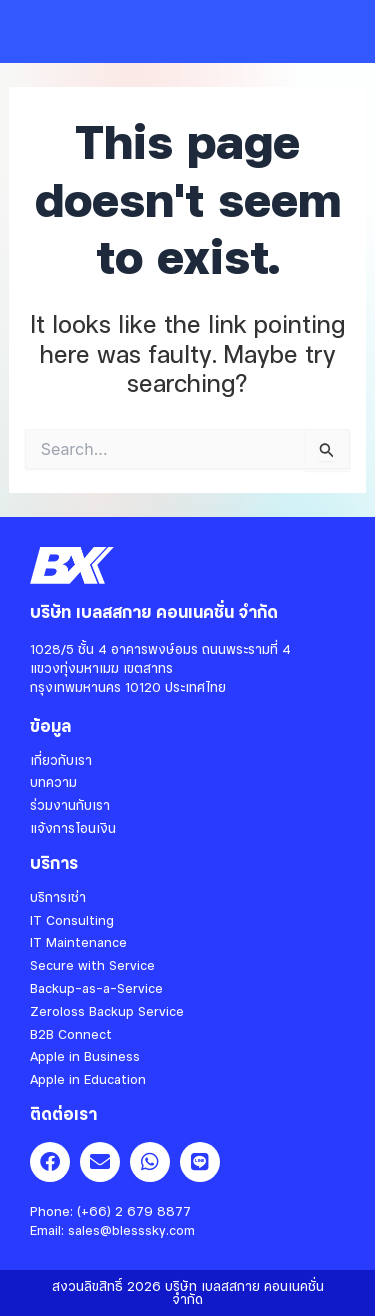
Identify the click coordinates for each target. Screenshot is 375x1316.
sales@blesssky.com (131, 1230)
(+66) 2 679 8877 (134, 1211)
